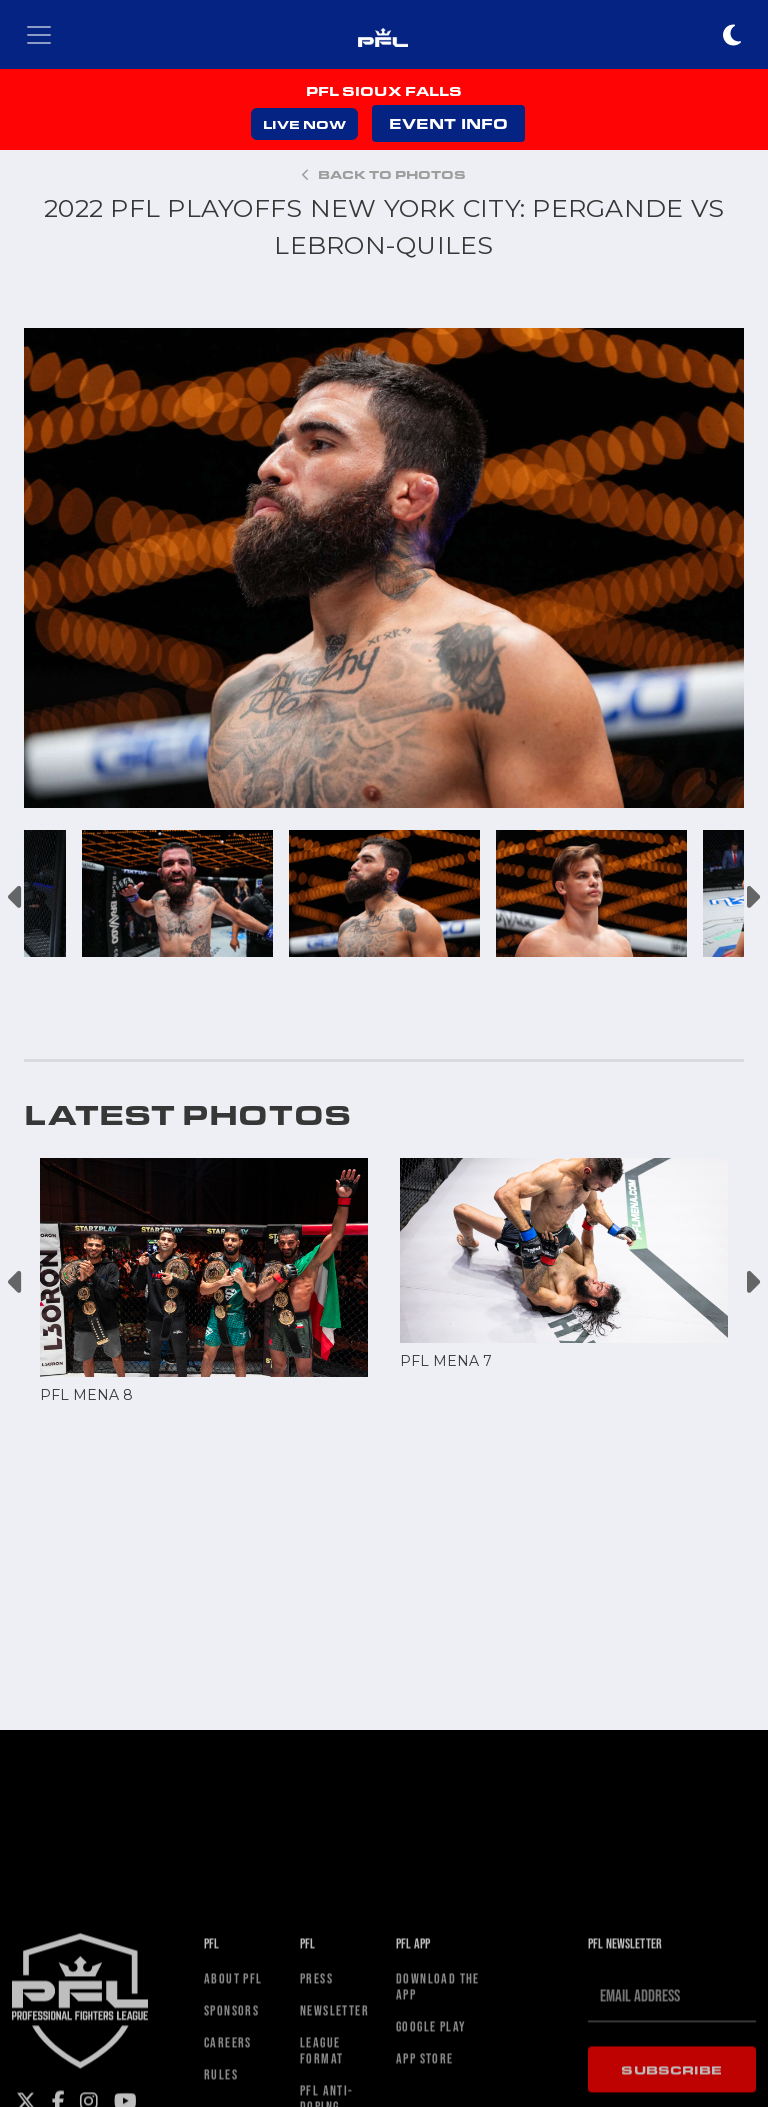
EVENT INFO (448, 123)
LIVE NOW (304, 124)
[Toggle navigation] (39, 35)
